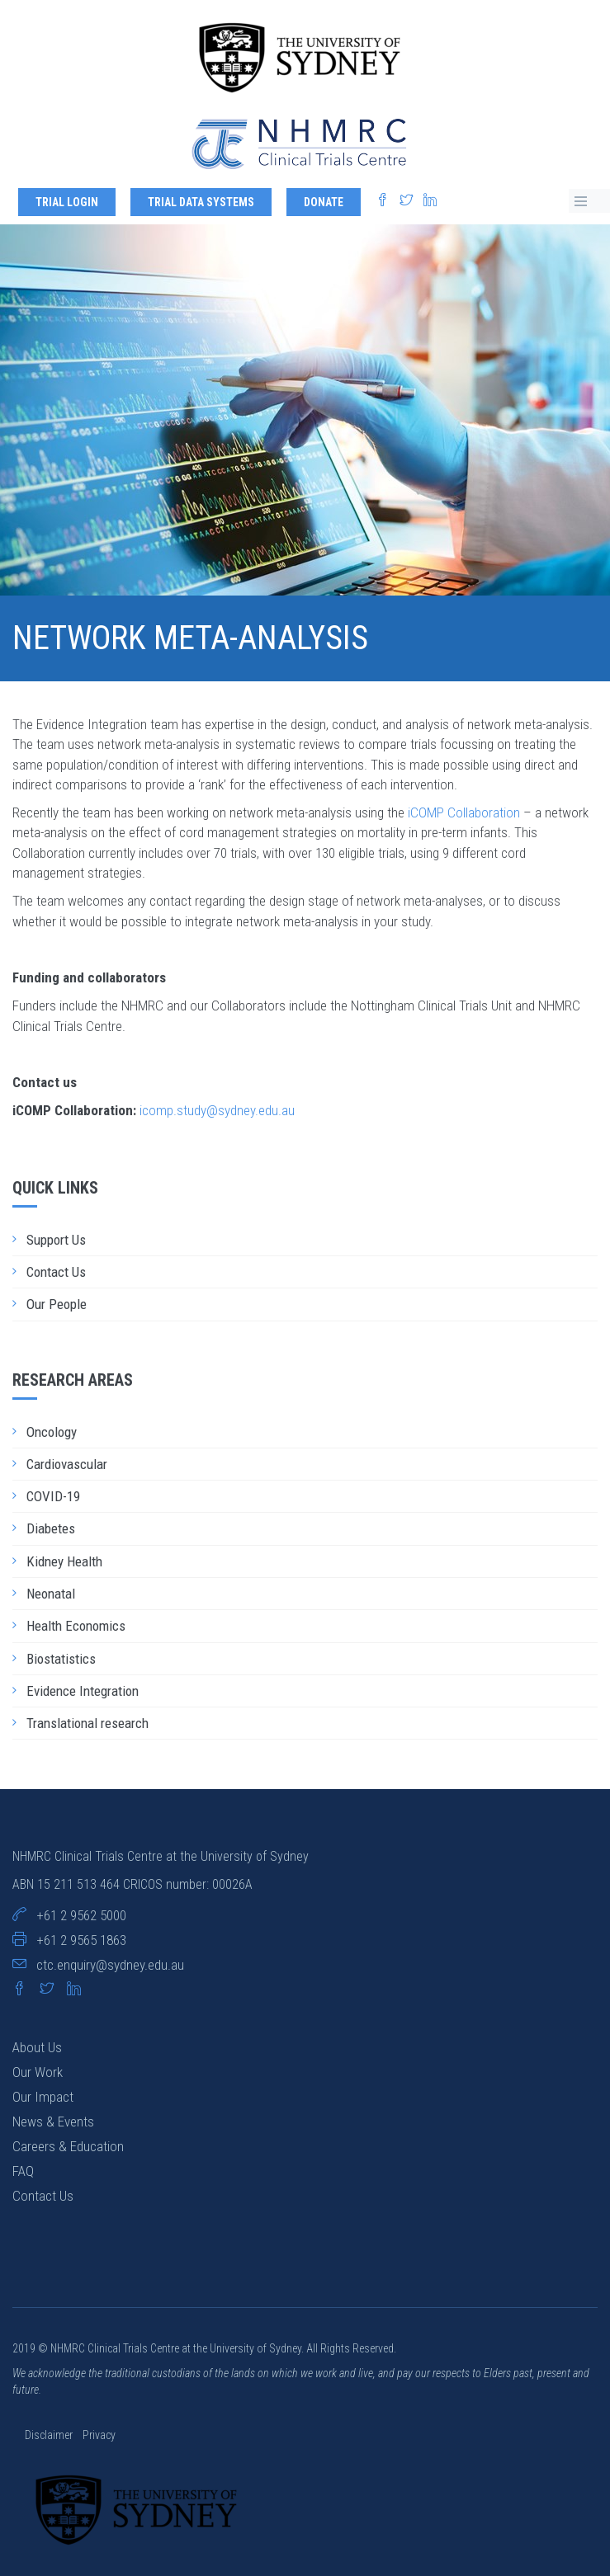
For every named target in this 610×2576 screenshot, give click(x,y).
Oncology (51, 1432)
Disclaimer (50, 2435)
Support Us (56, 1239)
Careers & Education (68, 2146)
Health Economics (75, 1626)
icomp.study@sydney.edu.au (217, 1110)
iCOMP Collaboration (464, 812)
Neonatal (50, 1593)
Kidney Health (64, 1561)
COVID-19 (53, 1496)
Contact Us (56, 1272)
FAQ (23, 2171)
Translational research (87, 1723)
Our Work (37, 2072)
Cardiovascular (66, 1464)
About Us (37, 2047)
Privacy (99, 2435)
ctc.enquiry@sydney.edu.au (110, 1965)
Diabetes (50, 1528)
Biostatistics (61, 1659)
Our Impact (42, 2097)
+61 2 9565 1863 (81, 1940)
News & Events (53, 2121)
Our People (56, 1304)
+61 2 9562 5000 (81, 1915)
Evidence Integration (82, 1691)
